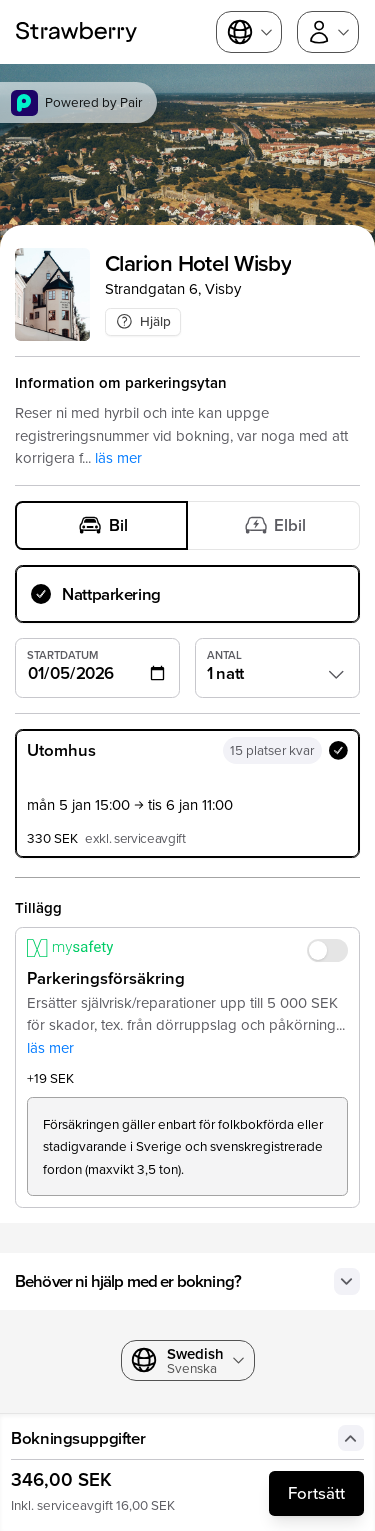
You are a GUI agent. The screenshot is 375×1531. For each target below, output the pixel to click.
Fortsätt (316, 1493)
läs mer (118, 457)
